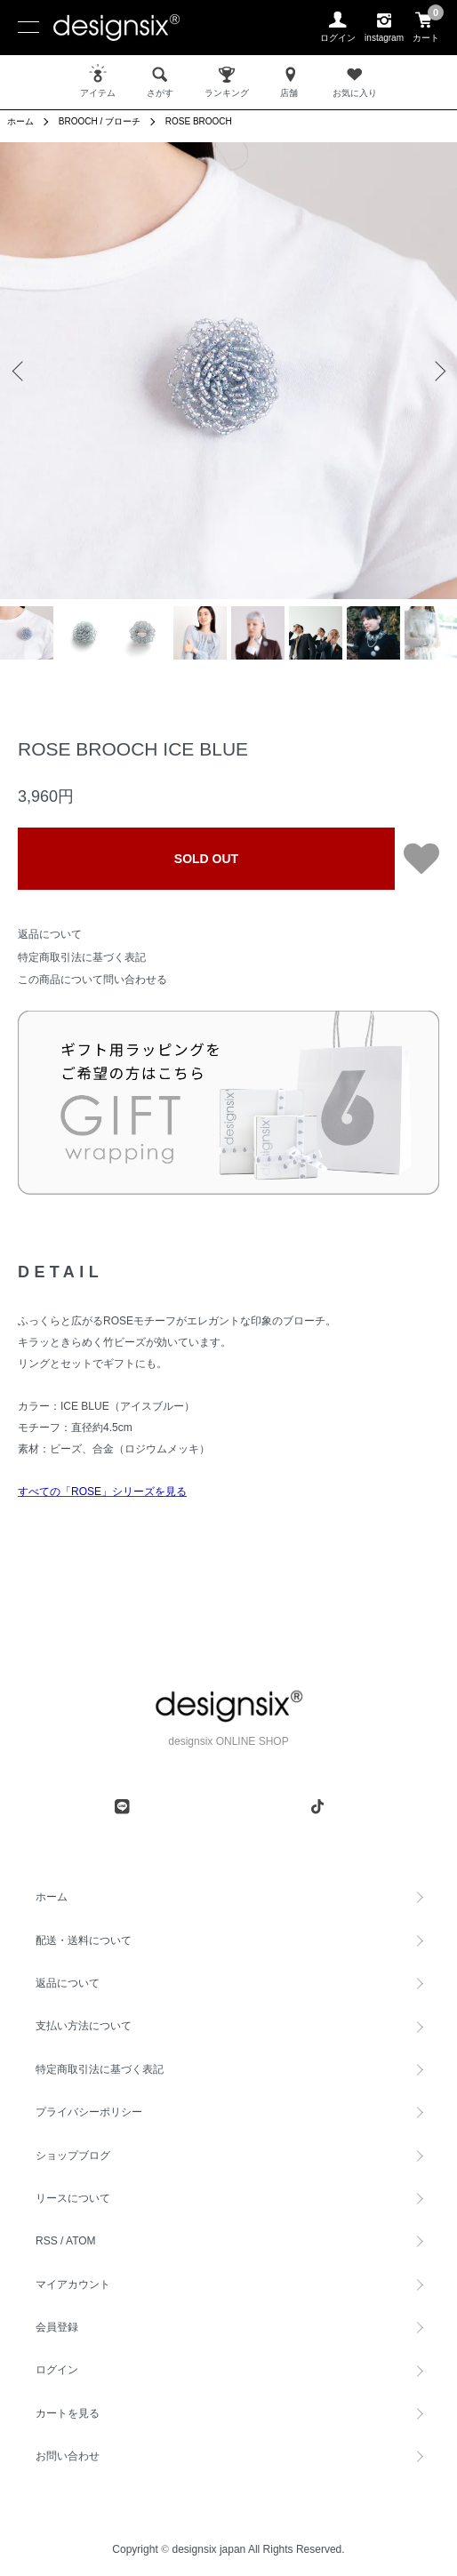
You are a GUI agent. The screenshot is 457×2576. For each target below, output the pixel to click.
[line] (121, 1806)
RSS (47, 2241)
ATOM (81, 2241)
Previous (20, 371)
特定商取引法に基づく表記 (82, 957)
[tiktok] (317, 1806)
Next (437, 371)
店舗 (290, 81)
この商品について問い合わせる (92, 979)
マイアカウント (73, 2284)
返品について (50, 934)
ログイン (57, 2370)
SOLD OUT (206, 859)
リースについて (73, 2198)
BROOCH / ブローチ (99, 121)
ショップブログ (73, 2155)
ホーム (20, 121)
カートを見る (68, 2413)
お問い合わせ (68, 2456)
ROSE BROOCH (198, 121)
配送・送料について (84, 1940)
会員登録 (57, 2327)
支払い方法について (84, 2026)
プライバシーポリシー (89, 2112)
